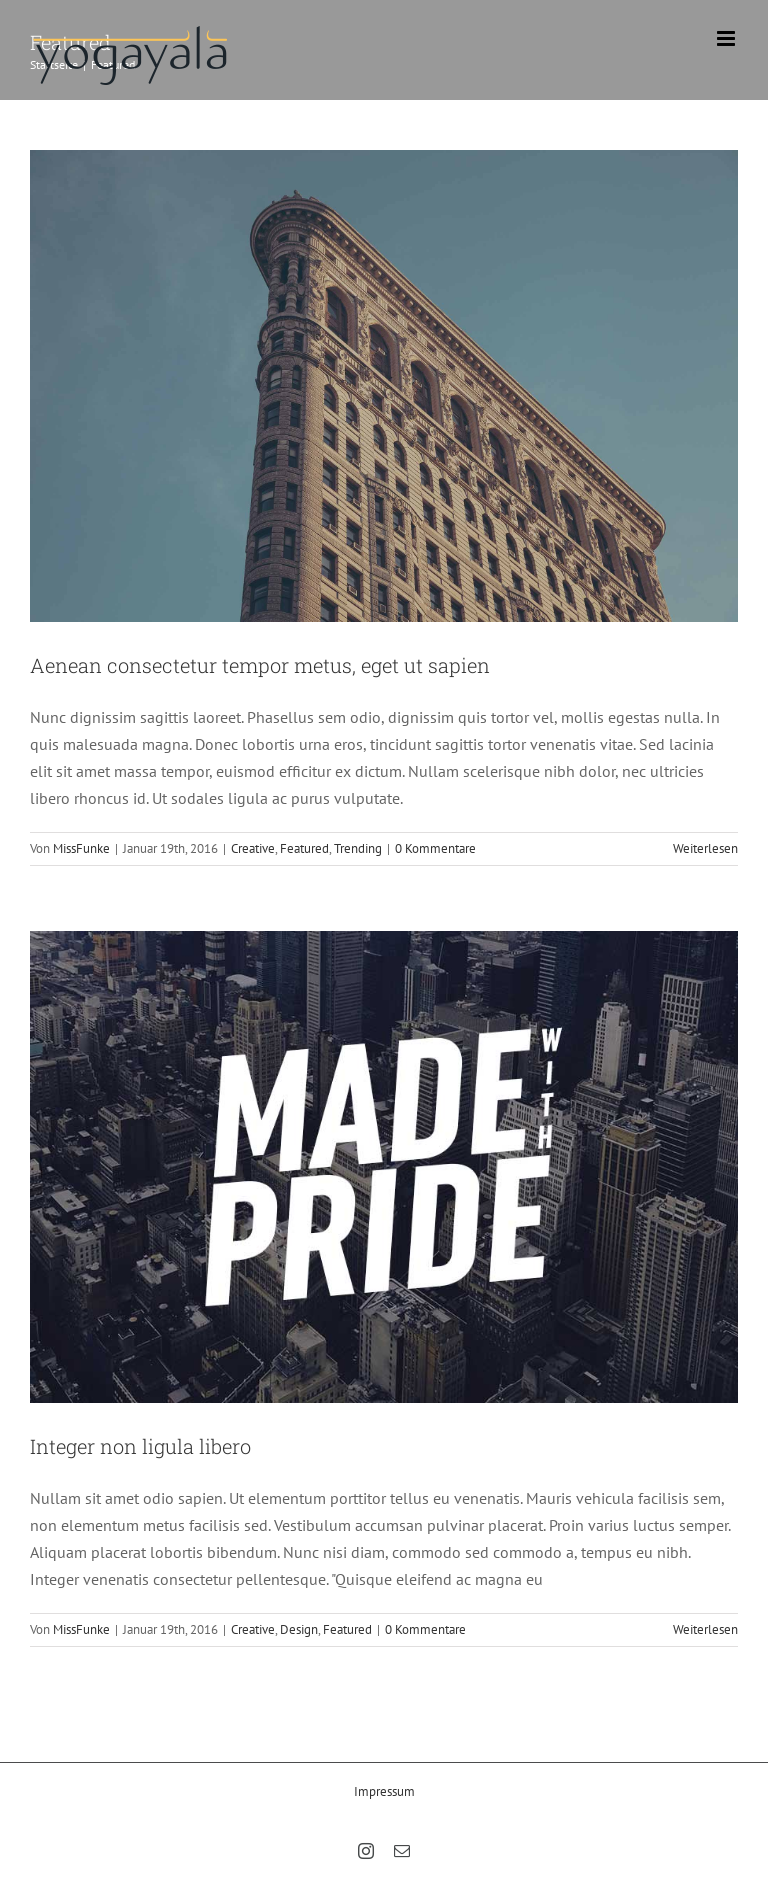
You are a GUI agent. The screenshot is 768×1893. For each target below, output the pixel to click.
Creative (253, 848)
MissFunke (81, 848)
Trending (358, 848)
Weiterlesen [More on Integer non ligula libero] (705, 1629)
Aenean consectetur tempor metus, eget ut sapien (260, 665)
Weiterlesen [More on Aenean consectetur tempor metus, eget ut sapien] (705, 848)
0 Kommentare (435, 848)
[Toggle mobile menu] (727, 38)
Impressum (384, 1791)
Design (299, 1629)
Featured (304, 848)
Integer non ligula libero (140, 1446)
